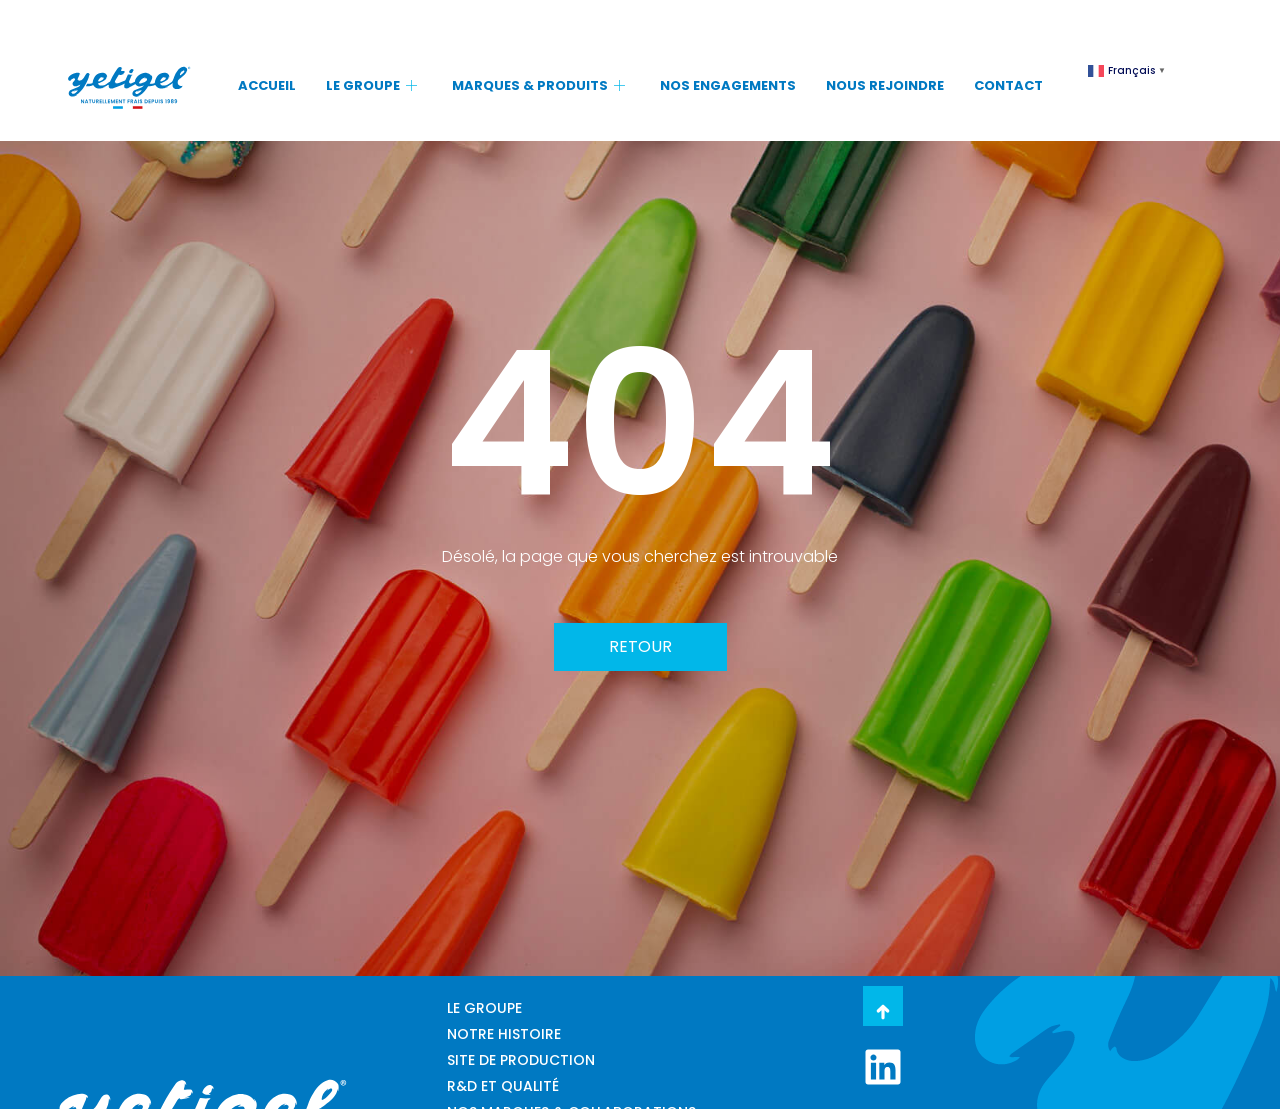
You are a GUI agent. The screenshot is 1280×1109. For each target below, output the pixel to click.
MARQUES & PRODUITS (541, 85)
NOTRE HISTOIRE (504, 1034)
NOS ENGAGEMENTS (728, 85)
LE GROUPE (374, 85)
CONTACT (1008, 85)
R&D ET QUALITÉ (503, 1086)
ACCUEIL (267, 85)
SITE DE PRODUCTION (521, 1060)
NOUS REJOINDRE (885, 85)
